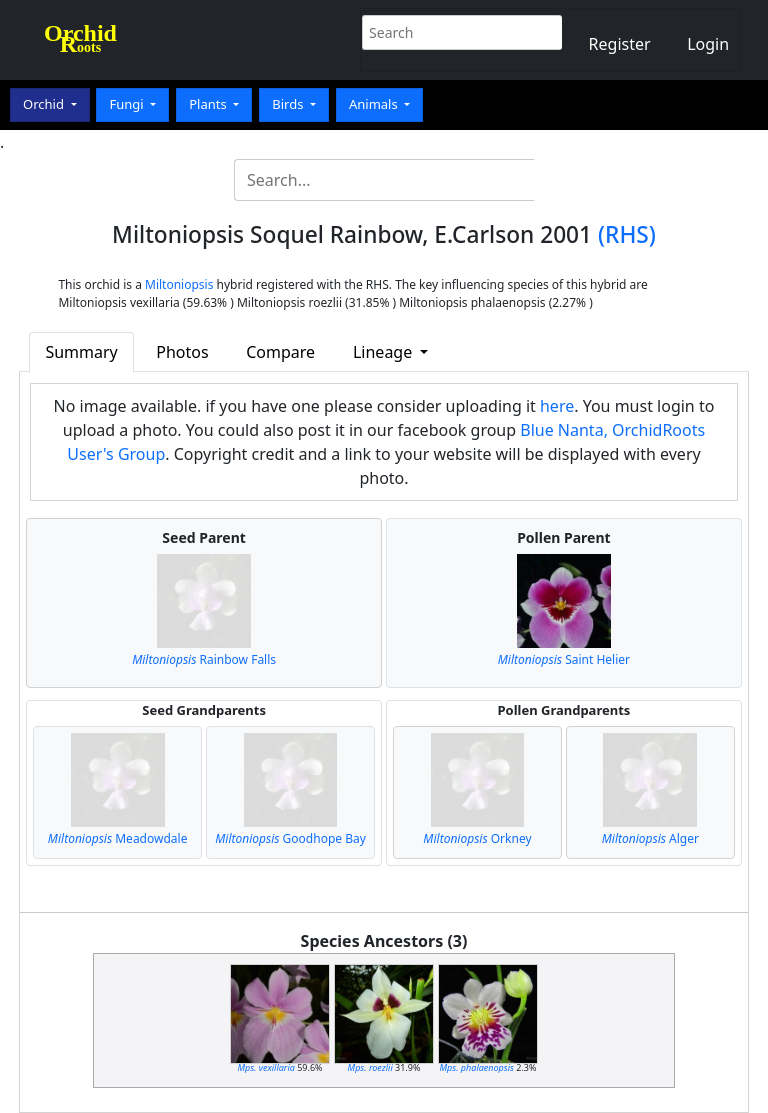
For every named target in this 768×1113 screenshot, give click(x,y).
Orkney (477, 838)
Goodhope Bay (290, 838)
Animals (375, 104)
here (557, 406)
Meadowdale (118, 838)
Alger (650, 838)
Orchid (45, 104)
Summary (81, 352)
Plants (209, 104)
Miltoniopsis (179, 284)
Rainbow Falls (204, 659)
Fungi (128, 104)
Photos (182, 352)
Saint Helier (564, 659)
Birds (289, 104)
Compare (280, 352)
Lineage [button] (384, 352)
